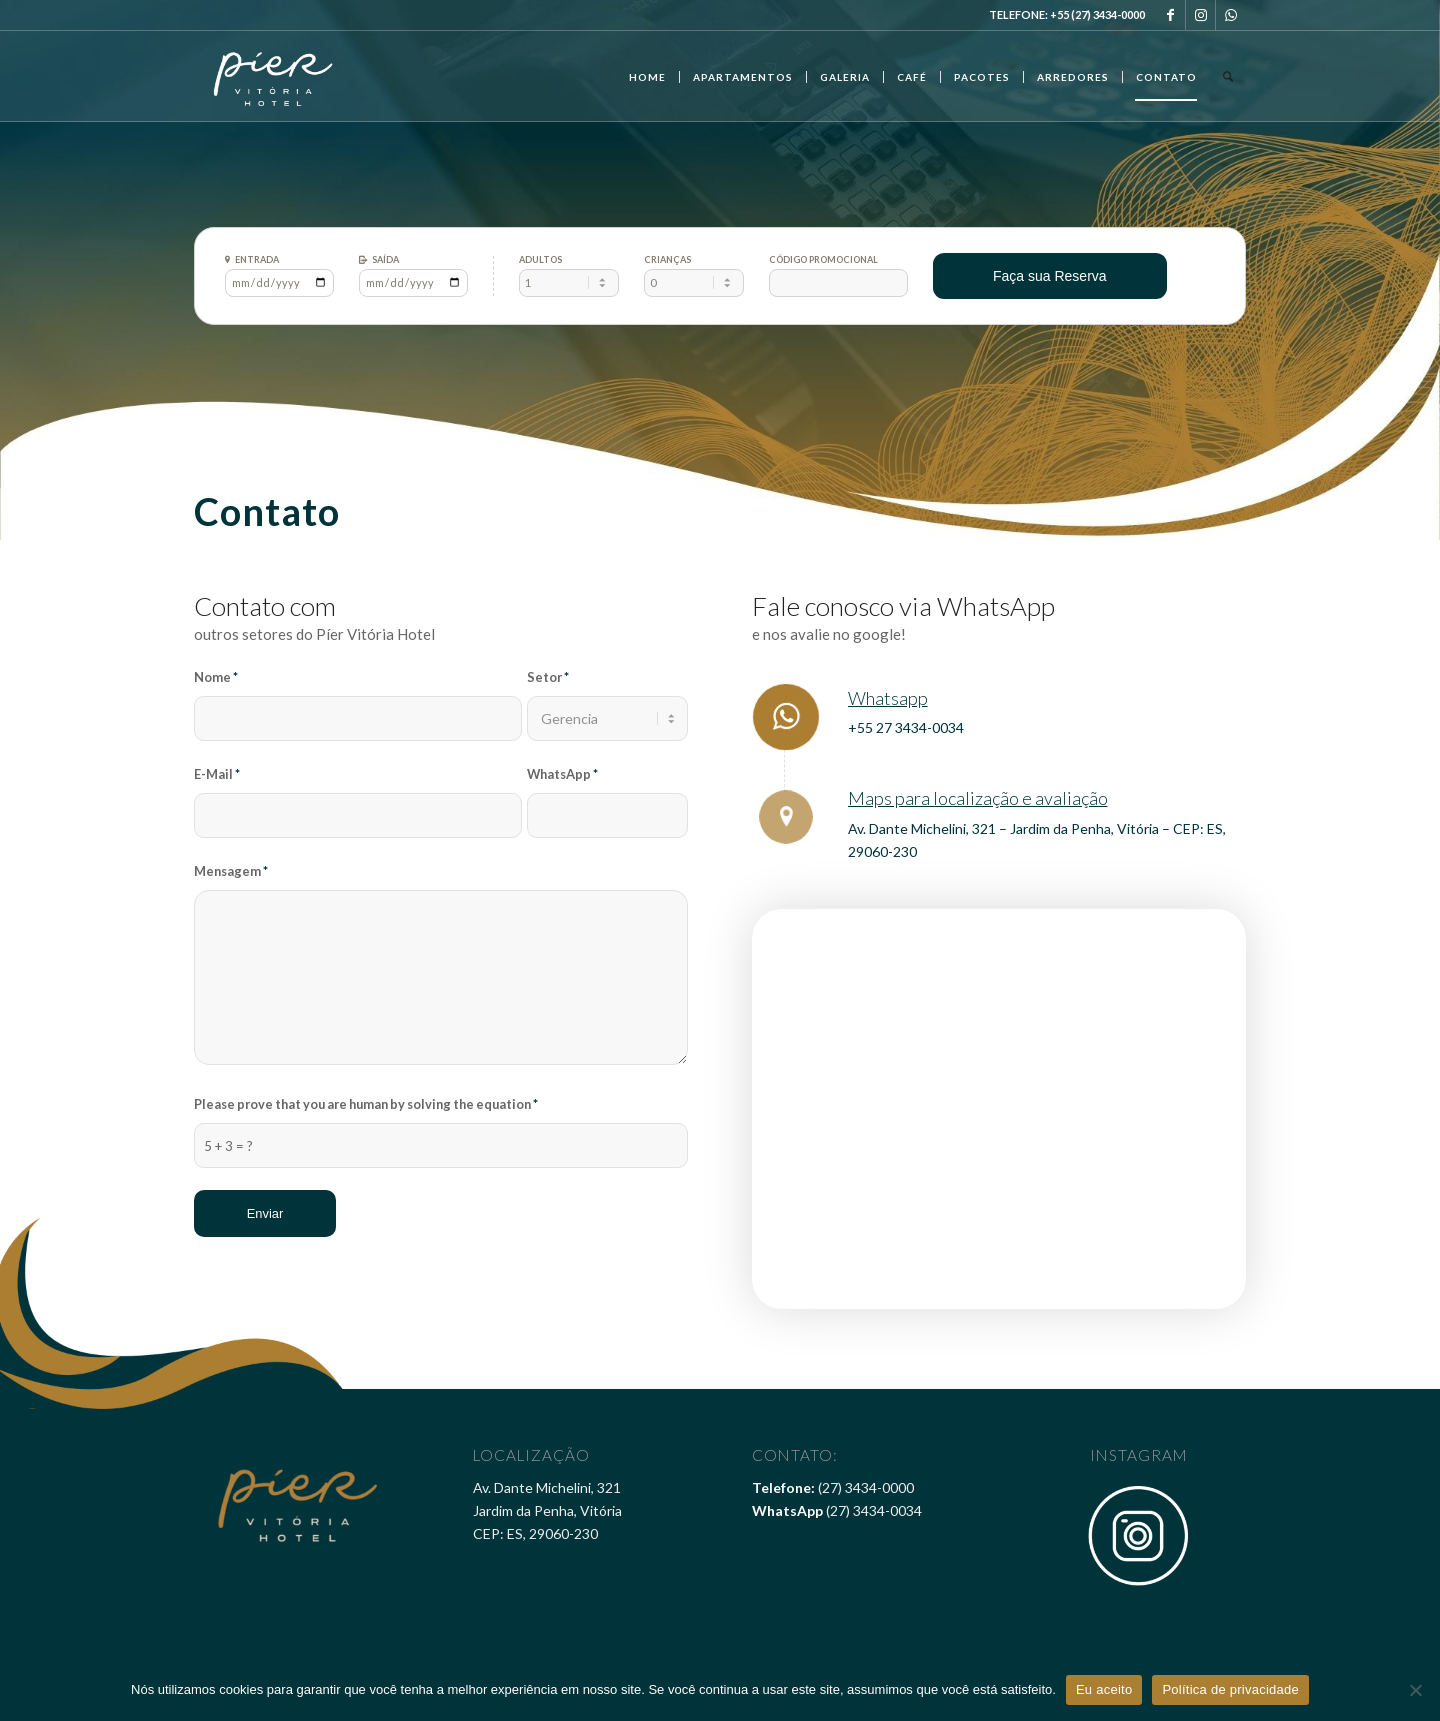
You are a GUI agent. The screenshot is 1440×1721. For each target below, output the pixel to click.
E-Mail (217, 774)
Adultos (540, 259)
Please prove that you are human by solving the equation (366, 1104)
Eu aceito (1104, 1689)
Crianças (667, 259)
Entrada (257, 259)
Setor (548, 677)
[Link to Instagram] (1200, 15)
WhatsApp (562, 774)
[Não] (1415, 1690)
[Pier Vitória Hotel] (274, 76)
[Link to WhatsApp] (1231, 15)
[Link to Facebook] (1170, 15)
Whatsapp (888, 698)
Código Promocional (823, 259)
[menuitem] (647, 76)
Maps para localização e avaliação (978, 798)
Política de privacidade (1230, 1689)
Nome (216, 677)
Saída (385, 259)
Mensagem (231, 871)
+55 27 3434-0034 (906, 727)
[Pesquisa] (1228, 76)
